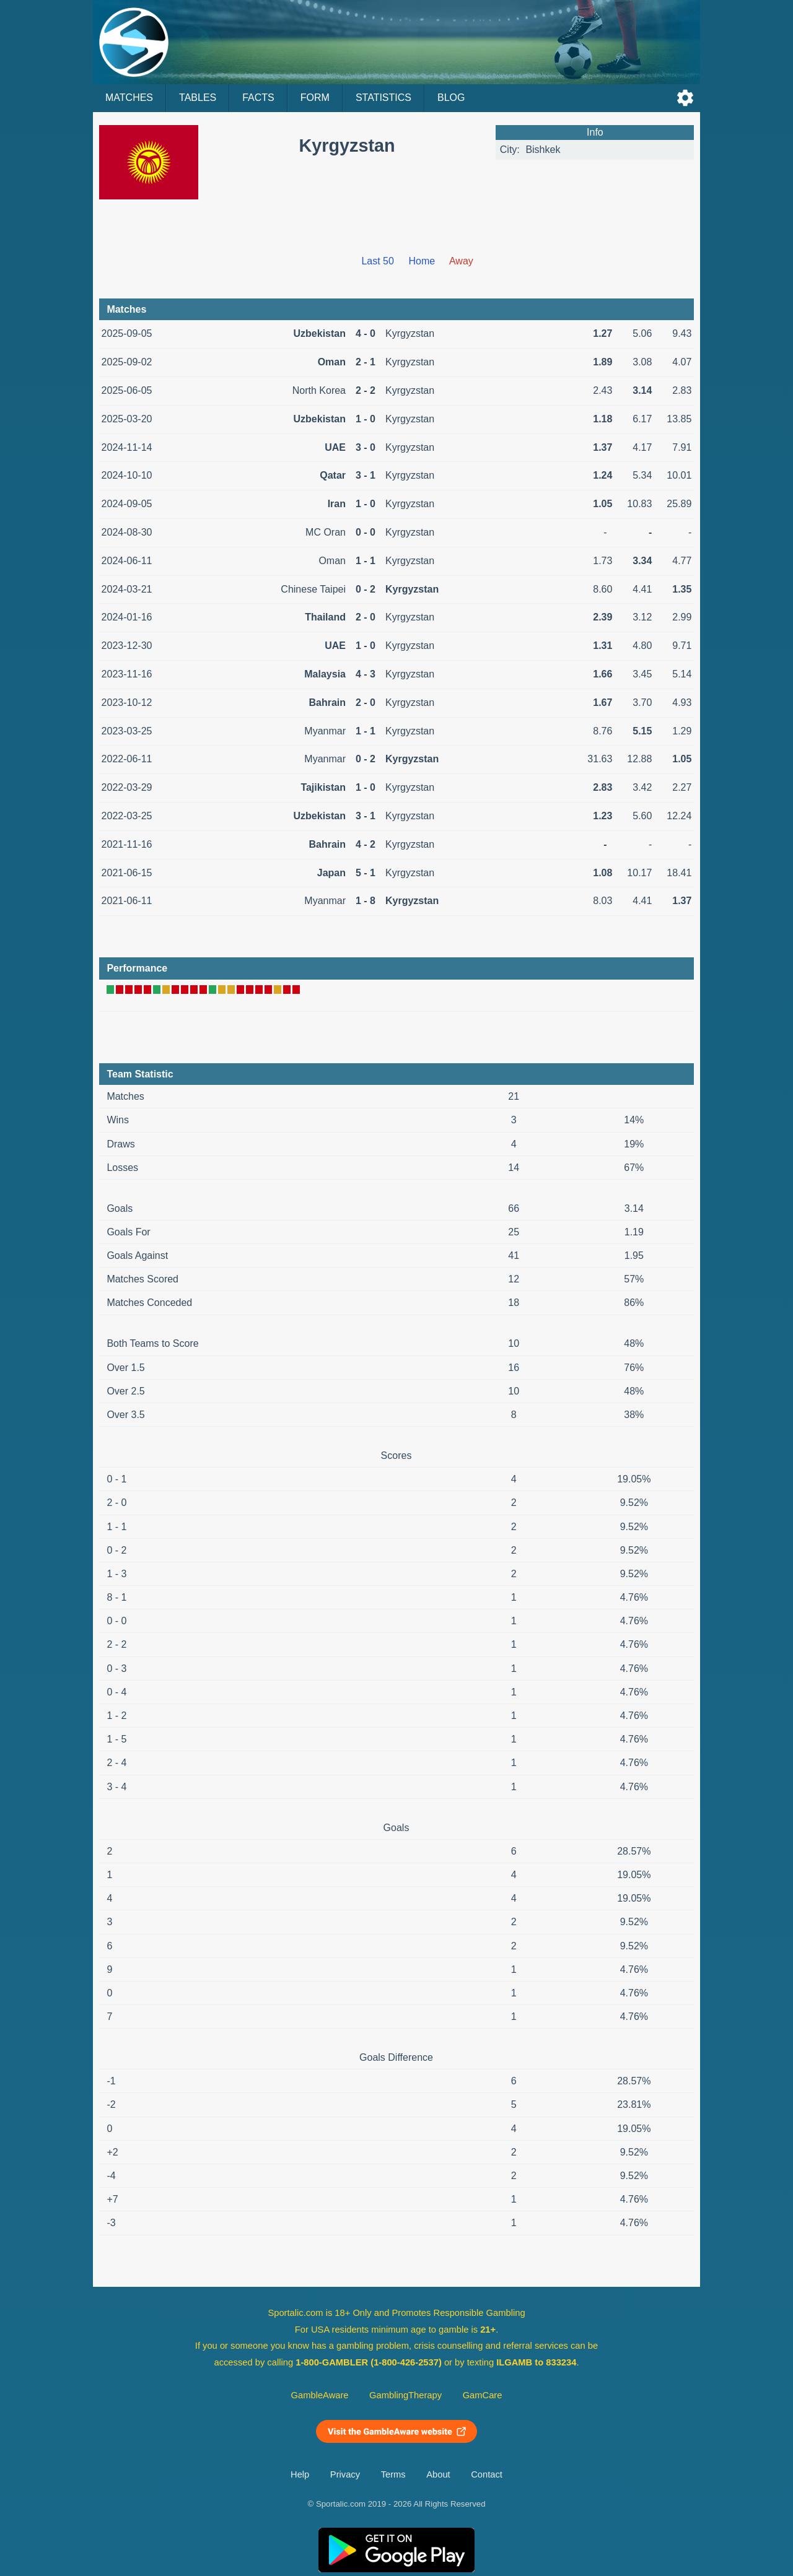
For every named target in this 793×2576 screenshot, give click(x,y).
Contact (486, 2474)
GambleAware (320, 2395)
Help (300, 2474)
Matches (129, 97)
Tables (197, 97)
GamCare (482, 2395)
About (438, 2474)
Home (422, 261)
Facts (258, 97)
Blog (451, 97)
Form (315, 97)
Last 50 (377, 261)
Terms (393, 2474)
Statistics (383, 97)
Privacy (345, 2474)
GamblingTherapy (405, 2395)
